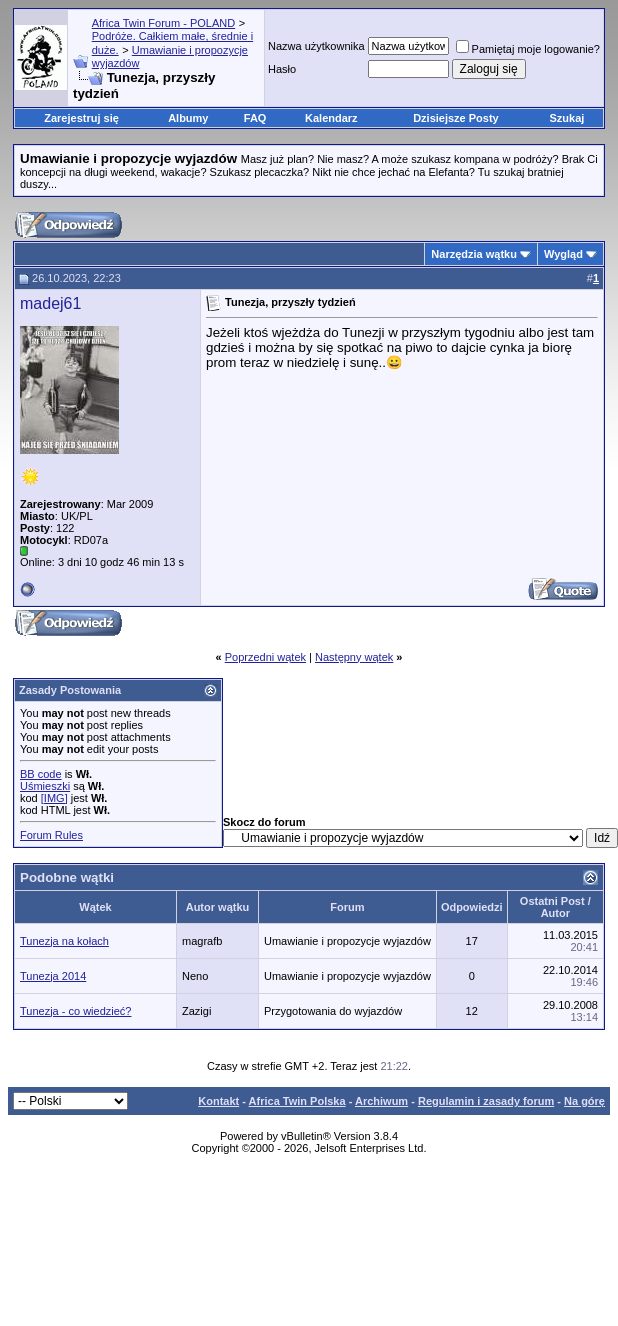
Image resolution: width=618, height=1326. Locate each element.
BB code (41, 774)
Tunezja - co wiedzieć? (75, 1011)
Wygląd (563, 254)
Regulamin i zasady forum (486, 1101)
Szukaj (567, 118)
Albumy (188, 118)
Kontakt (218, 1101)
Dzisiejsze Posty (456, 118)
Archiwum (381, 1101)
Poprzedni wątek (265, 657)
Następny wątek (354, 657)
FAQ (255, 118)
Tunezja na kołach (64, 941)
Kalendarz (331, 118)
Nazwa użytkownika (316, 46)
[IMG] (54, 798)
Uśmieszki (45, 786)
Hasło (282, 69)
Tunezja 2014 (53, 976)
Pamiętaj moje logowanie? (528, 49)
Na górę (584, 1101)
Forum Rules (51, 835)
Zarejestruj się (81, 118)
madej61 (50, 303)
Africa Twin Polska (297, 1101)
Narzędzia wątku (474, 254)
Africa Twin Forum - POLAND (163, 23)
